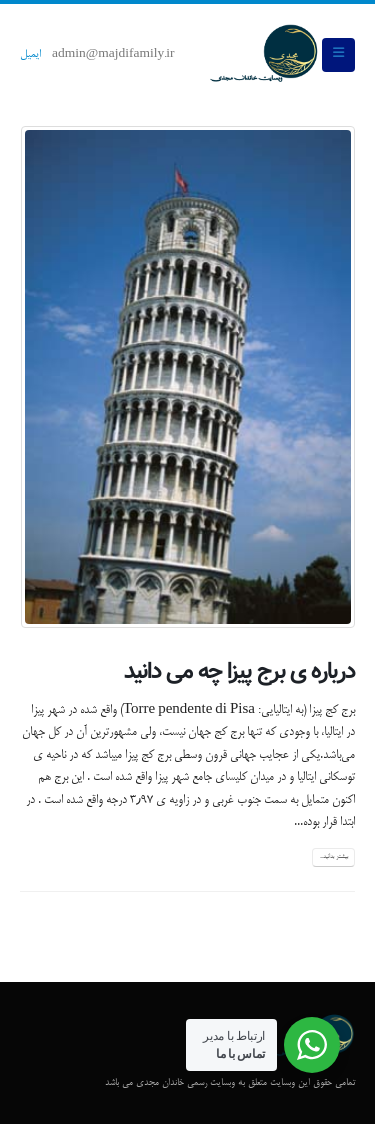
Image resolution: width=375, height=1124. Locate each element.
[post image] (187, 377)
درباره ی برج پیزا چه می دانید (239, 672)
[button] (338, 55)
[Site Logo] (264, 55)
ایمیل (30, 55)
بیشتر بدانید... (334, 857)
